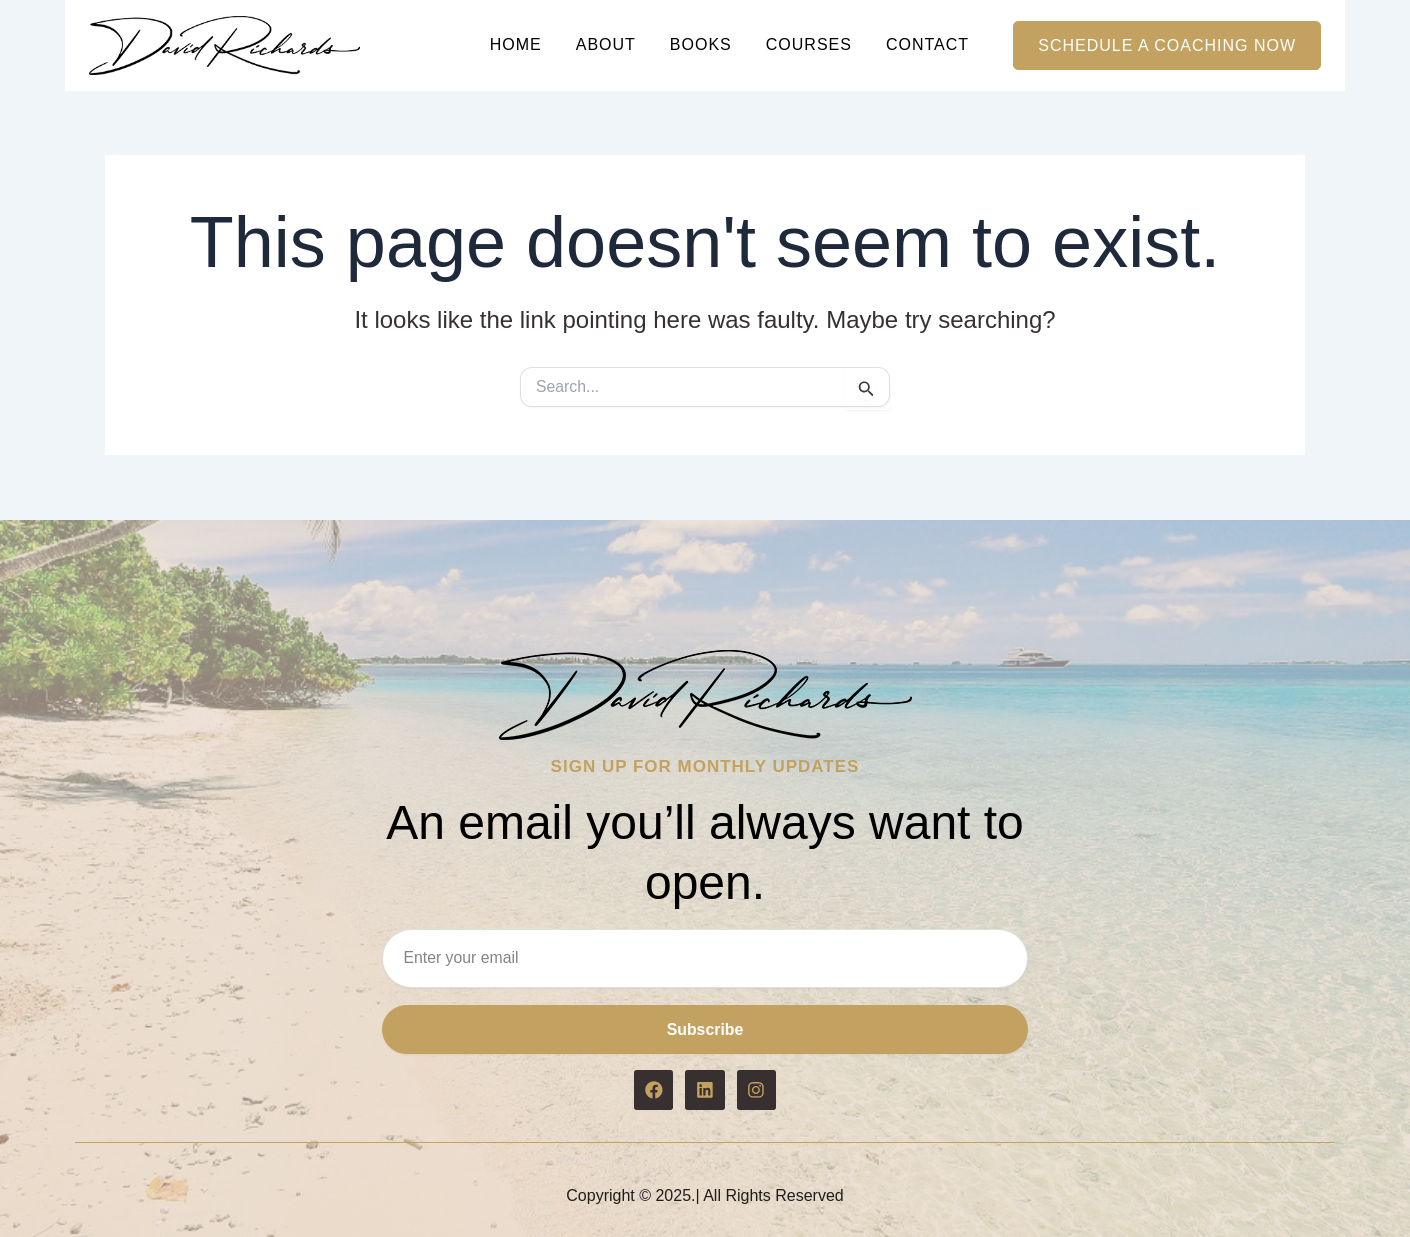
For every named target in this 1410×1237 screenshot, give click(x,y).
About (606, 44)
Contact (927, 44)
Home (516, 44)
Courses (809, 44)
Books (701, 44)
